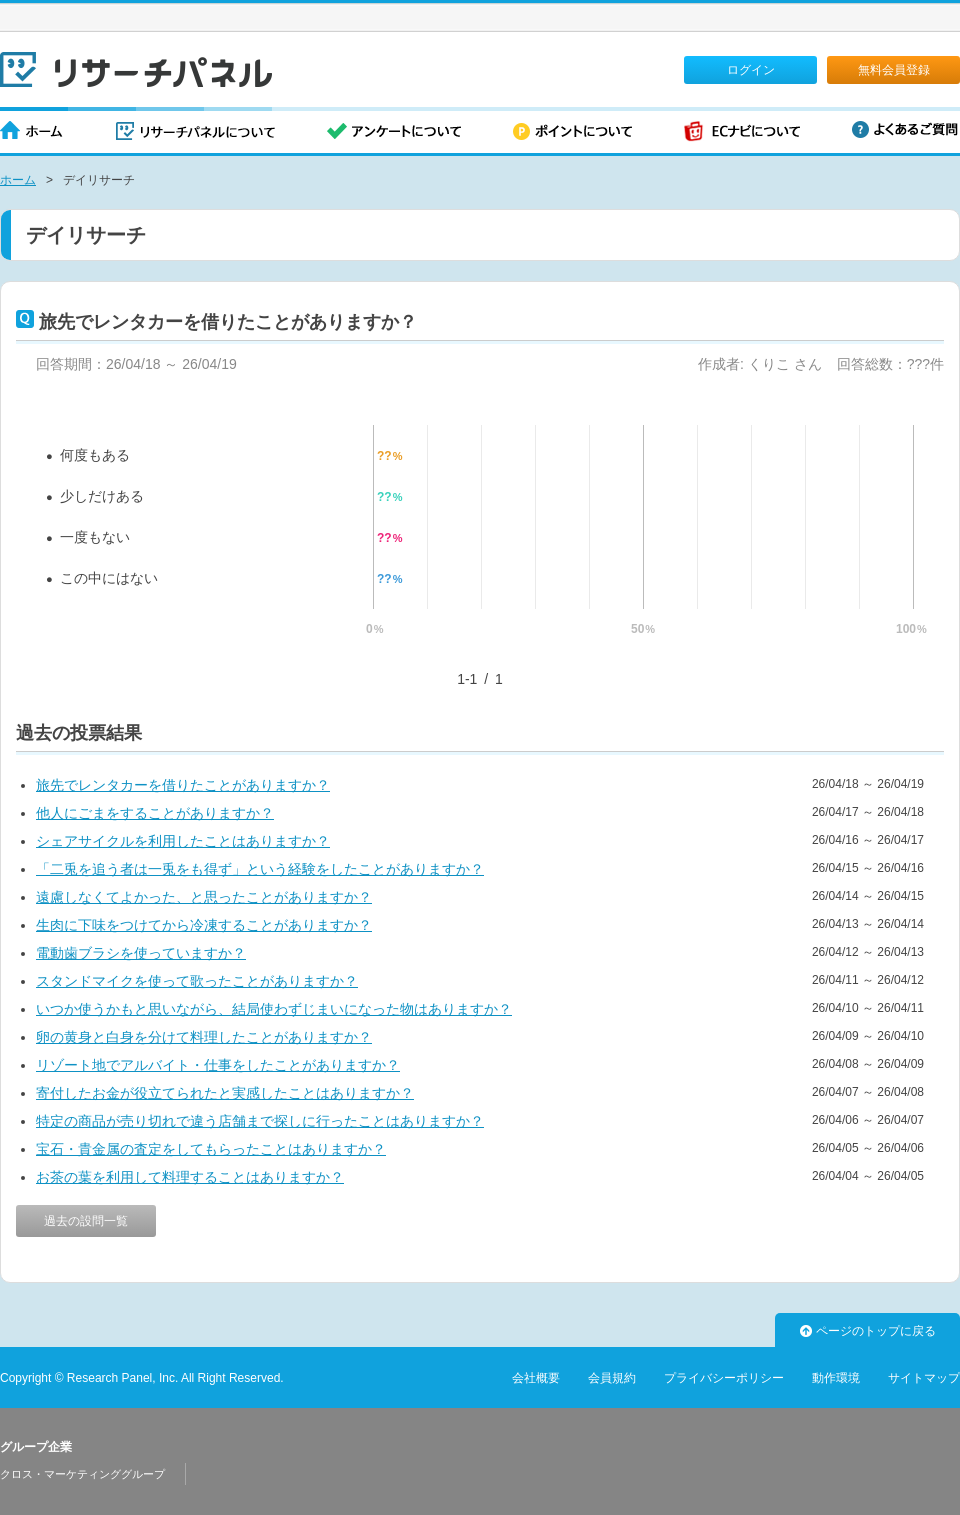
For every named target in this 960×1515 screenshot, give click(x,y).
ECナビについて (742, 132)
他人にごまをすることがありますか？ (155, 813)
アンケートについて (394, 132)
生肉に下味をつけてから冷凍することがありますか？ (204, 925)
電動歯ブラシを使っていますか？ (141, 953)
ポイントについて (572, 132)
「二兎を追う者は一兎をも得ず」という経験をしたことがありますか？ (260, 869)
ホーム (32, 132)
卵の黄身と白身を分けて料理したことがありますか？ (204, 1037)
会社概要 (536, 1378)
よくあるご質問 (905, 129)
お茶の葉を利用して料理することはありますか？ (190, 1177)
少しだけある (102, 496)
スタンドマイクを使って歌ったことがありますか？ (197, 981)
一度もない (95, 537)
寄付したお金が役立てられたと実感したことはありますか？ (225, 1093)
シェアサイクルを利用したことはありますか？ (183, 841)
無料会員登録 (894, 70)
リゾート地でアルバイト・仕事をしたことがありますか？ (218, 1065)
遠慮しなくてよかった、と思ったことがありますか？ (204, 897)
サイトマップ (924, 1378)
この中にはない (109, 578)
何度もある (95, 455)
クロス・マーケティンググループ (82, 1474)
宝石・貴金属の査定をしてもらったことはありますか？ (211, 1149)
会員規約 (612, 1378)
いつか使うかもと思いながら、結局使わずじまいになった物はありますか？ (274, 1009)
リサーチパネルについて (195, 132)
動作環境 (836, 1378)
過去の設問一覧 (86, 1221)
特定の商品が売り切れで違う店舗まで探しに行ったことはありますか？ (260, 1121)
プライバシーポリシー (724, 1378)
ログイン (751, 70)
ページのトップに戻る (868, 1331)
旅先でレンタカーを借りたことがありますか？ (183, 785)
